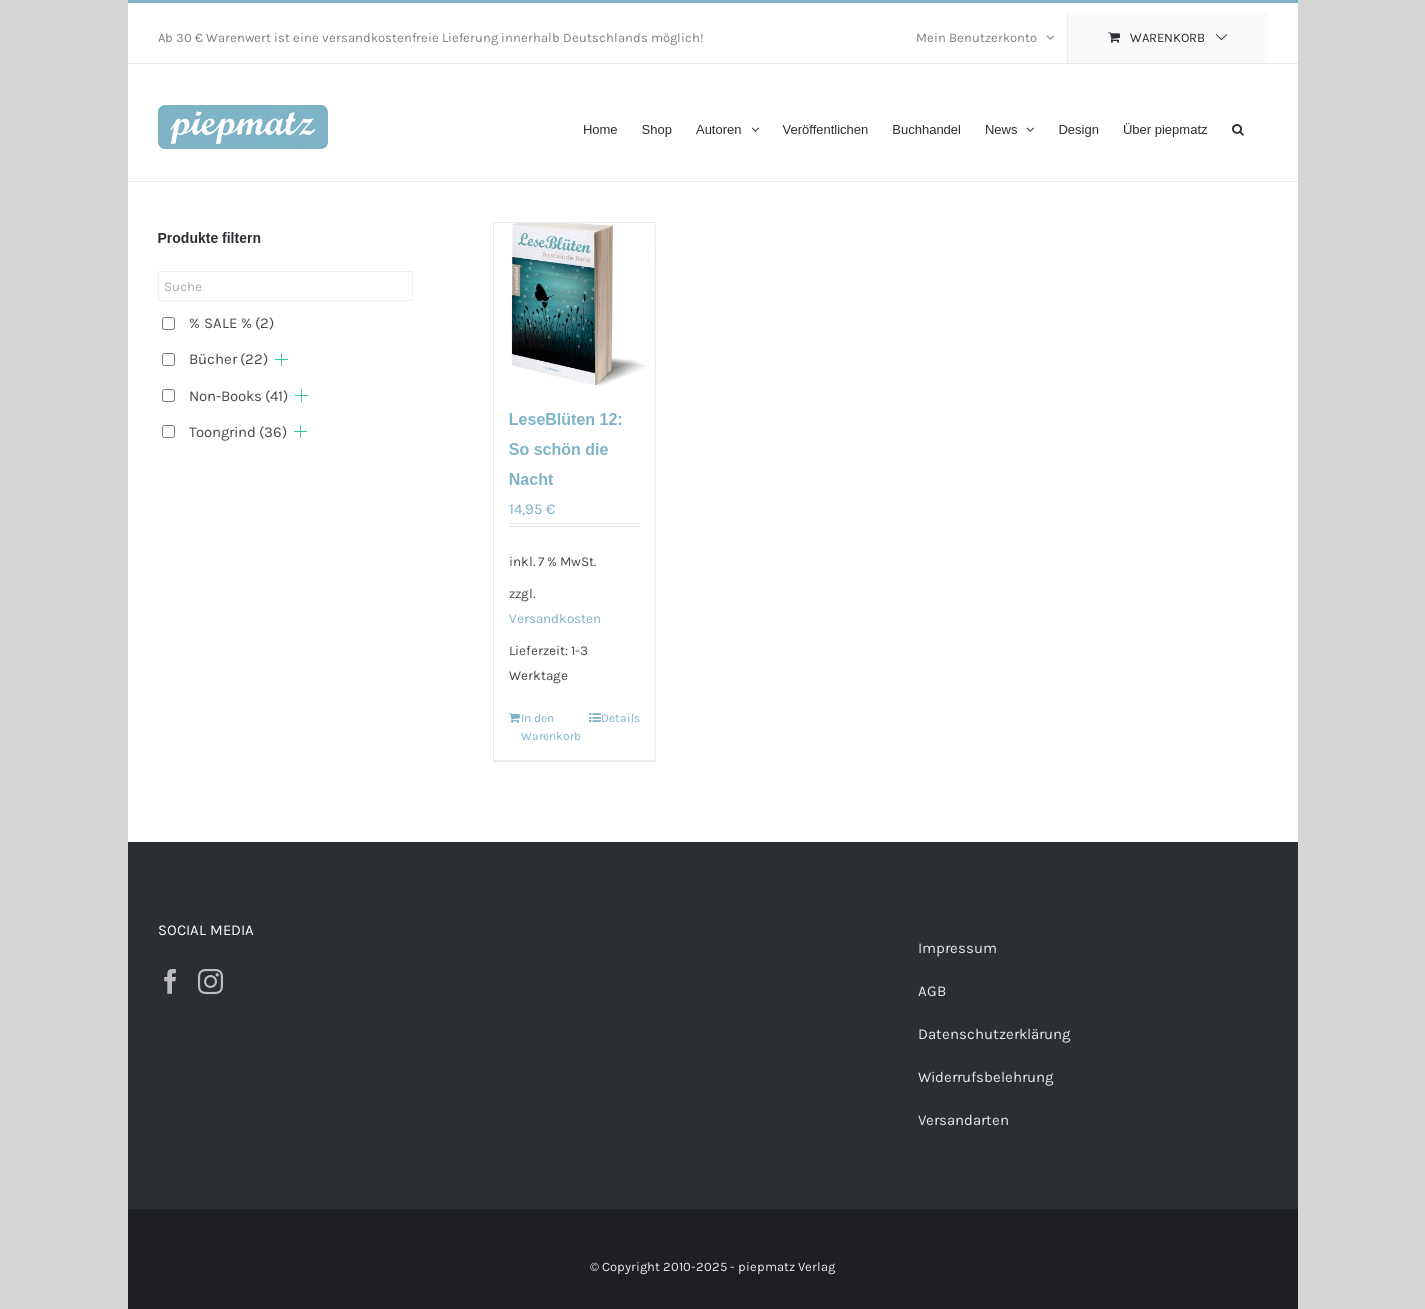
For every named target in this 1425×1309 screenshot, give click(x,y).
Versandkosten (555, 618)
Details (620, 718)
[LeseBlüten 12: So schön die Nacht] (575, 304)
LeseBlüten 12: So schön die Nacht (566, 449)
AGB (932, 991)
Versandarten (963, 1120)
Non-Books (238, 396)
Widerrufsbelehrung (985, 1077)
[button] (1238, 127)
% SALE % (231, 323)
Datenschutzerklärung (994, 1034)
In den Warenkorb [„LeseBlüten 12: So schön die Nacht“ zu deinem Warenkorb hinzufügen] (547, 727)
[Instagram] (210, 981)
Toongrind (238, 432)
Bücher (228, 359)
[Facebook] (170, 981)
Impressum (957, 948)
